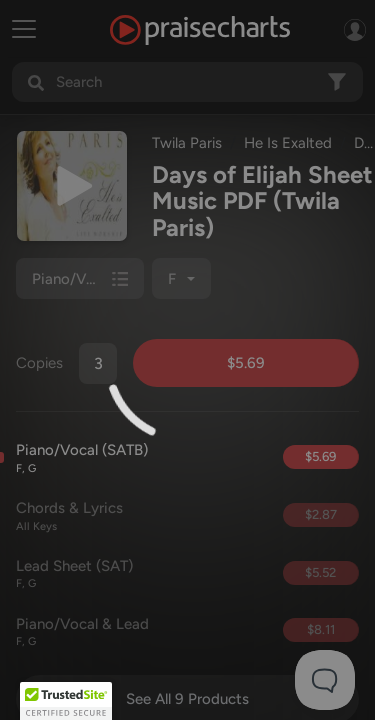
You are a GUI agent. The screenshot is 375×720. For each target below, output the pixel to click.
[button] (66, 701)
